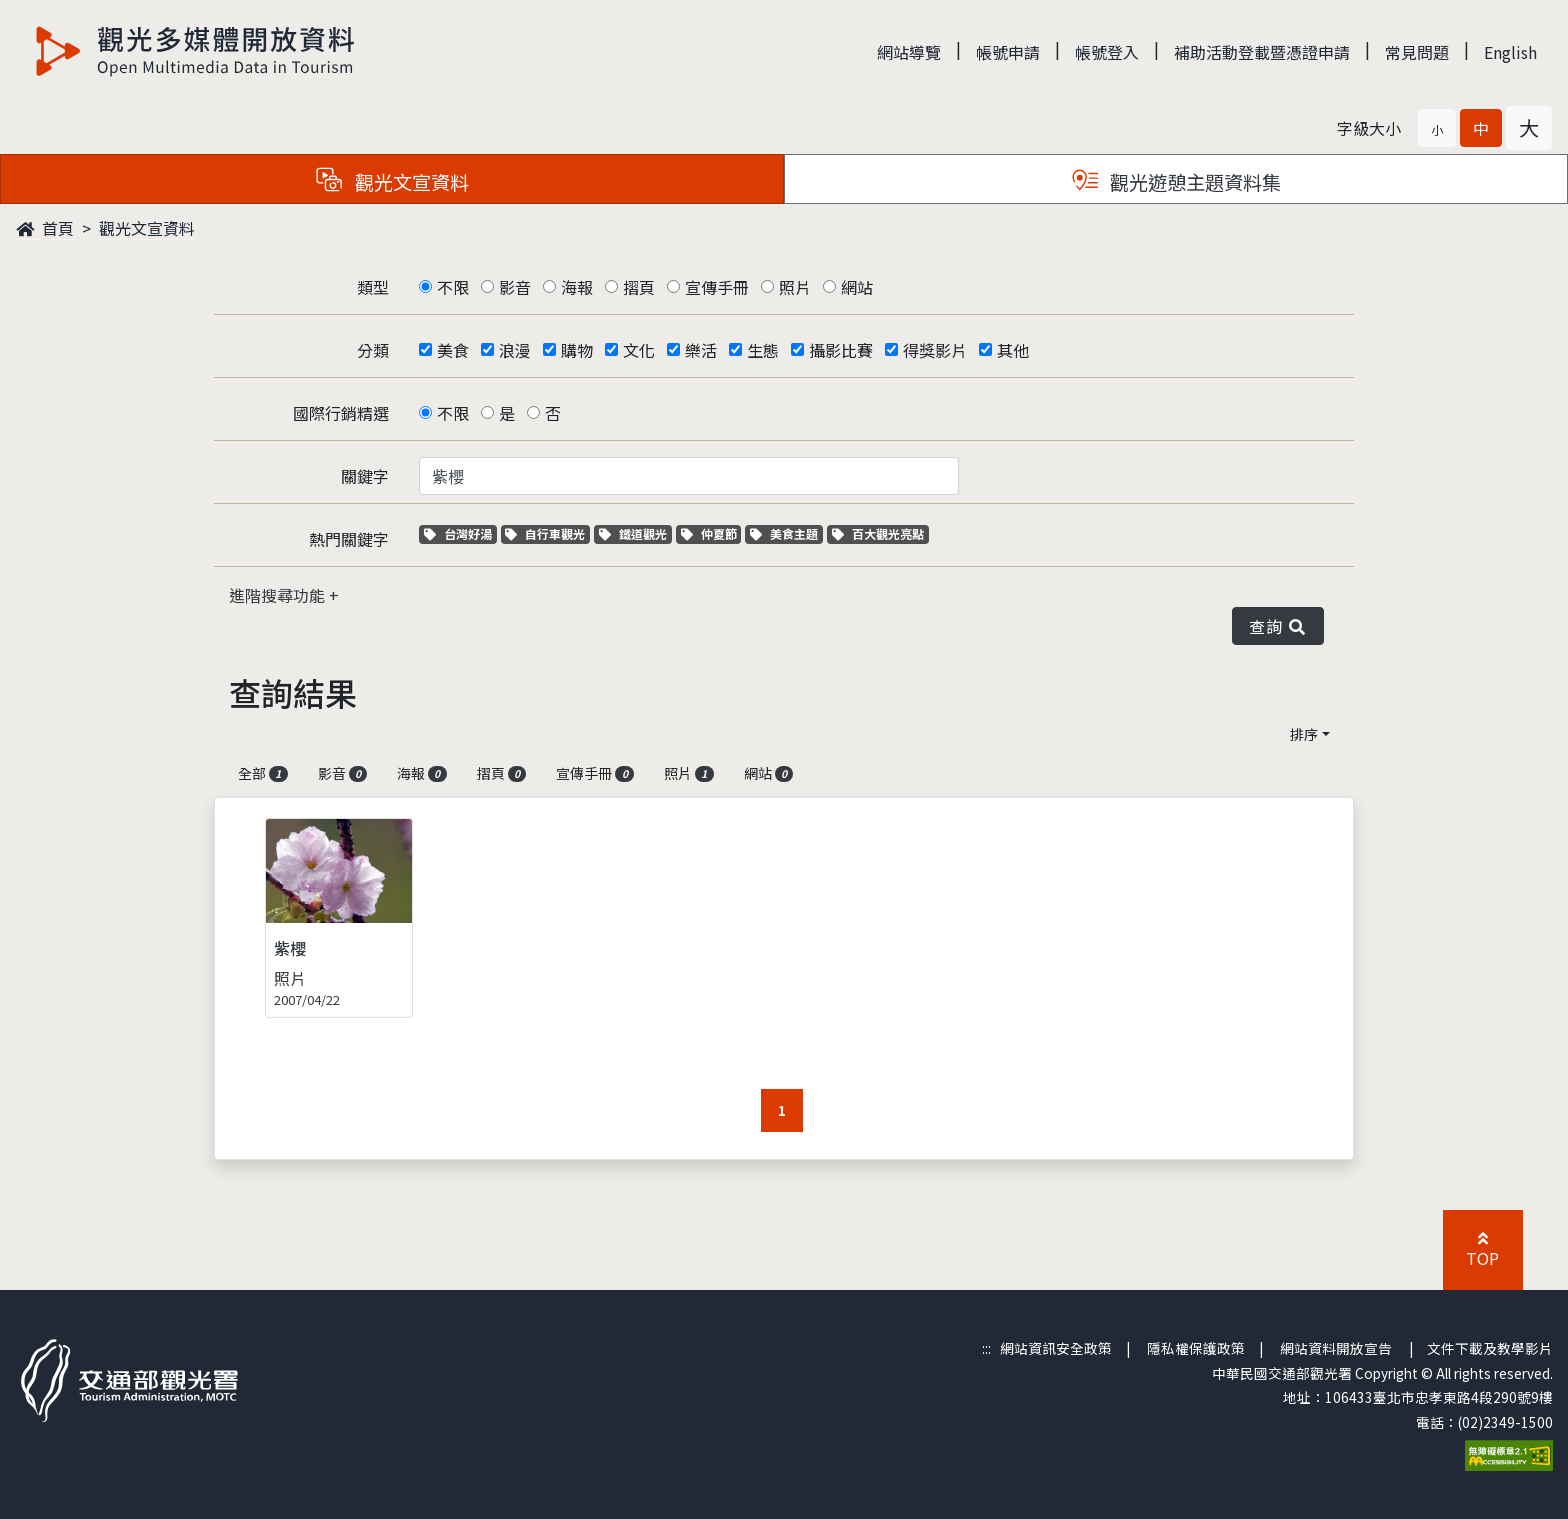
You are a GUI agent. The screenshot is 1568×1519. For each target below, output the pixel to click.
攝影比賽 (841, 350)
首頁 (45, 228)
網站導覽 (909, 52)
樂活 (701, 350)
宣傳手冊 (717, 287)
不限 (453, 287)
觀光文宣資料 (147, 228)
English (1510, 52)
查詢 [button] (1278, 626)
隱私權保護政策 (1196, 1348)
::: (986, 1348)
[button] (1437, 128)
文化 (639, 350)
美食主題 (786, 533)
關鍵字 (365, 476)
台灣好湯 (460, 533)
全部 (263, 773)
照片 (795, 287)
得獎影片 (935, 350)
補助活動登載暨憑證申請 (1262, 52)
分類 (373, 350)
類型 (373, 287)
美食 (453, 350)
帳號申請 (1008, 52)
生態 (763, 350)
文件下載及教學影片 (1490, 1348)
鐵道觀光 (635, 533)
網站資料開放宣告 (1336, 1348)
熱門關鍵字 (349, 539)
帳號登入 (1107, 52)
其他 (1013, 350)
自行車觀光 (545, 533)
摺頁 (639, 287)
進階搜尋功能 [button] (279, 595)
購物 (577, 350)
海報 (577, 287)
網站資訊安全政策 (1056, 1348)
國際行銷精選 (341, 413)
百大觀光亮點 (878, 533)
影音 (515, 287)
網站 (857, 287)
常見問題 (1417, 52)
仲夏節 (711, 533)
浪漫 (515, 350)
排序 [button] (1304, 734)
